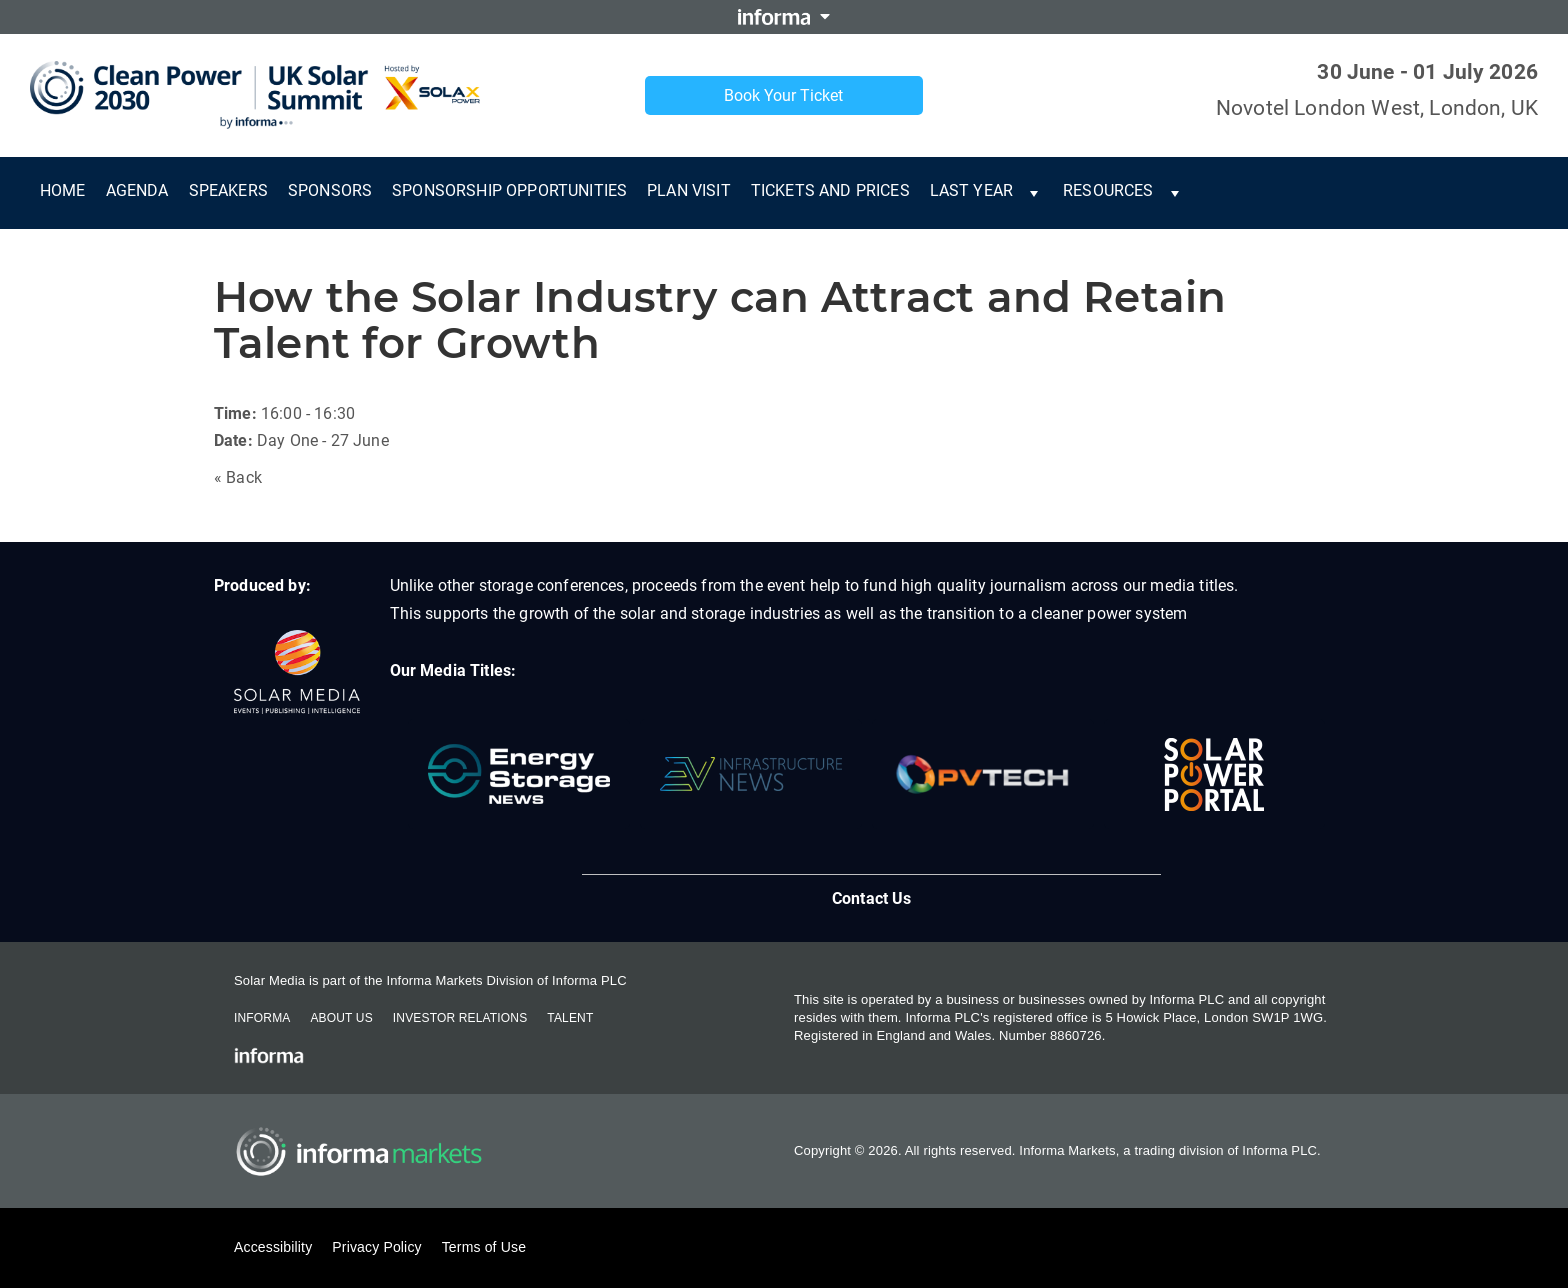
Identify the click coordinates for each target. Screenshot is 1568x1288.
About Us (341, 1018)
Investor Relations (460, 1018)
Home (63, 190)
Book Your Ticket (783, 95)
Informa (262, 1018)
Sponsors (330, 190)
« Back (238, 477)
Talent (570, 1018)
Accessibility (273, 1247)
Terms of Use (484, 1247)
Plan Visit (689, 190)
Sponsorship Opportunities (509, 190)
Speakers (228, 190)
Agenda (137, 190)
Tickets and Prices (830, 190)
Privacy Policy (376, 1247)
